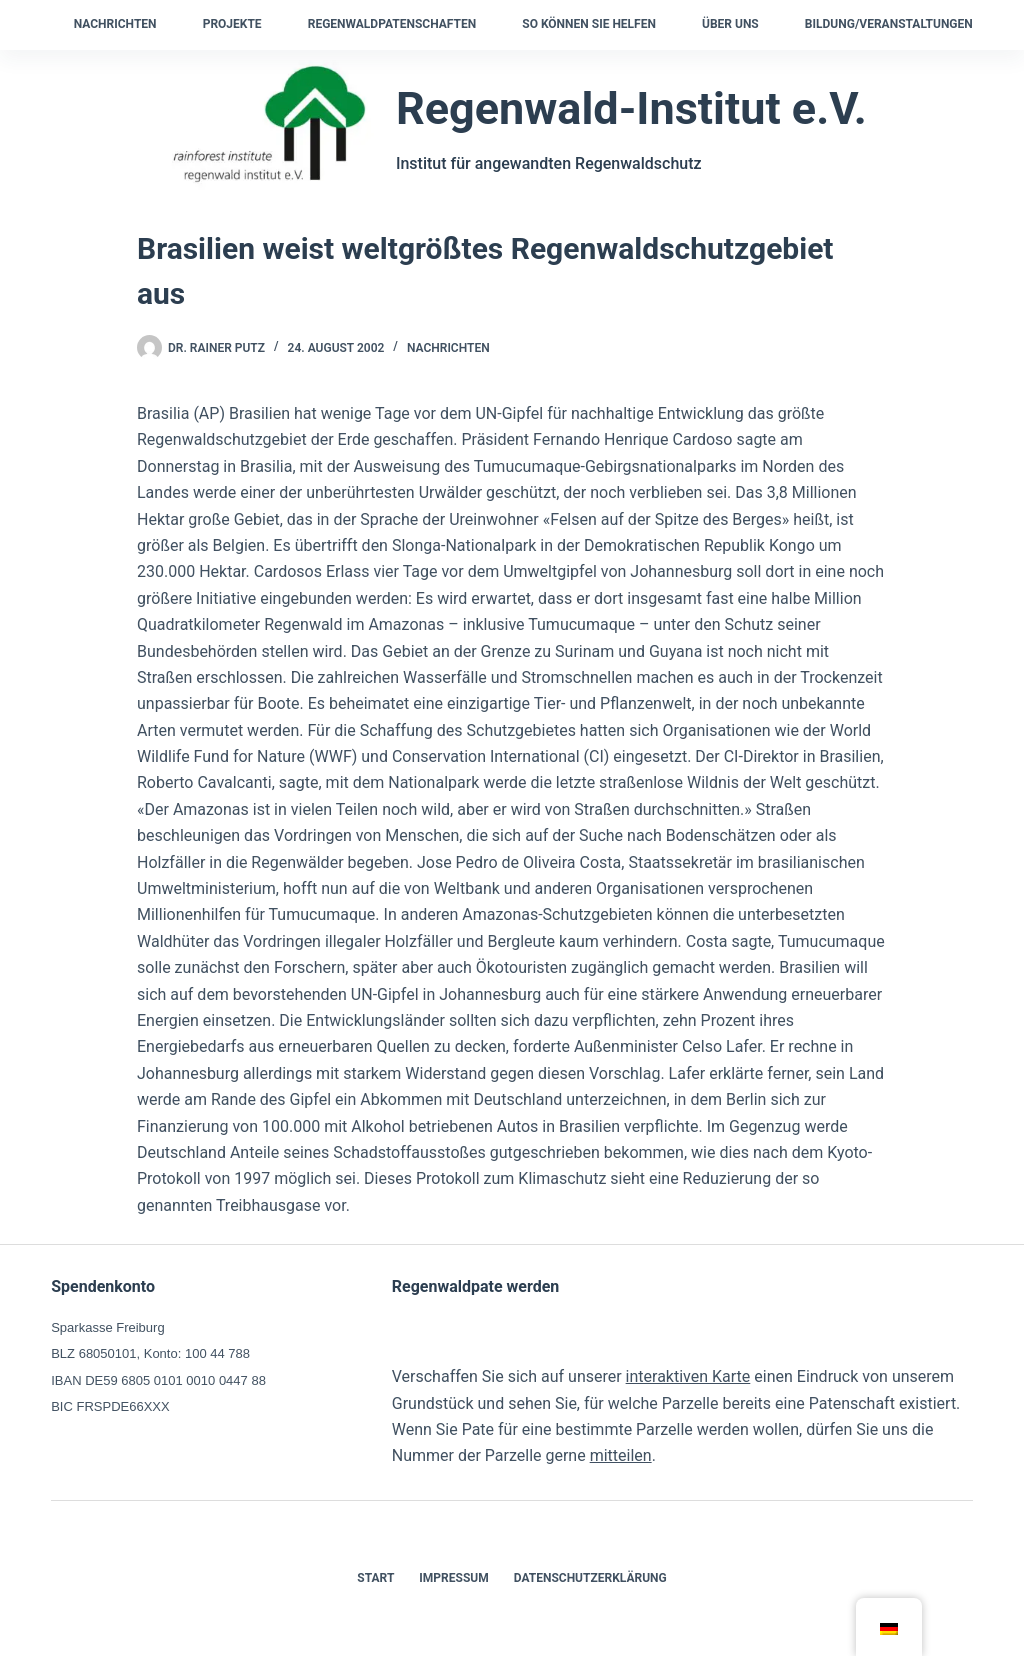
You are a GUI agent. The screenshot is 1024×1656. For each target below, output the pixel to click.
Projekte (232, 24)
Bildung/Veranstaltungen (889, 24)
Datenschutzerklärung (590, 1578)
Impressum (453, 1578)
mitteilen (621, 1455)
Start (375, 1578)
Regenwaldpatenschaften (392, 24)
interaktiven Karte (688, 1376)
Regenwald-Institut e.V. (631, 108)
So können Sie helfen (589, 24)
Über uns (730, 24)
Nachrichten (115, 24)
